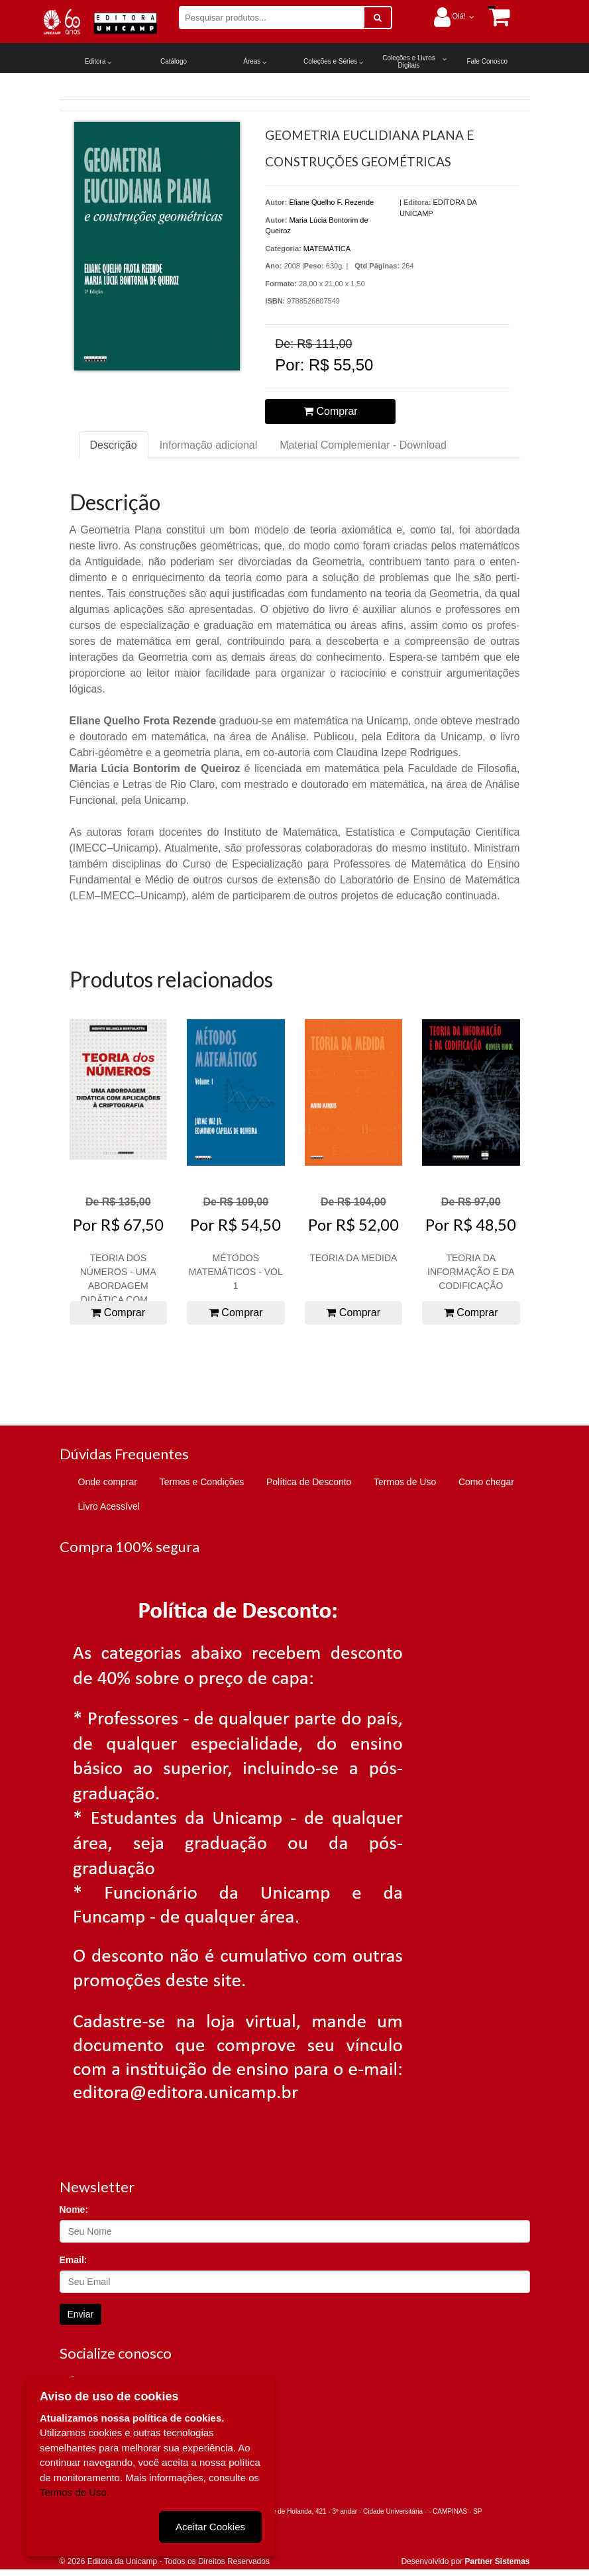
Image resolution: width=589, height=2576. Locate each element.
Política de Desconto (308, 1482)
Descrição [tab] (113, 445)
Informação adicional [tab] (209, 445)
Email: (73, 2260)
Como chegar (486, 1482)
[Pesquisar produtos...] (271, 17)
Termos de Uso (405, 1482)
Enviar (81, 2314)
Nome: (74, 2209)
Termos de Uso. (74, 2492)
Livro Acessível (109, 1506)
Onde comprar (107, 1482)
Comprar (330, 411)
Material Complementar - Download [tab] (363, 445)
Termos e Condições (202, 1482)
